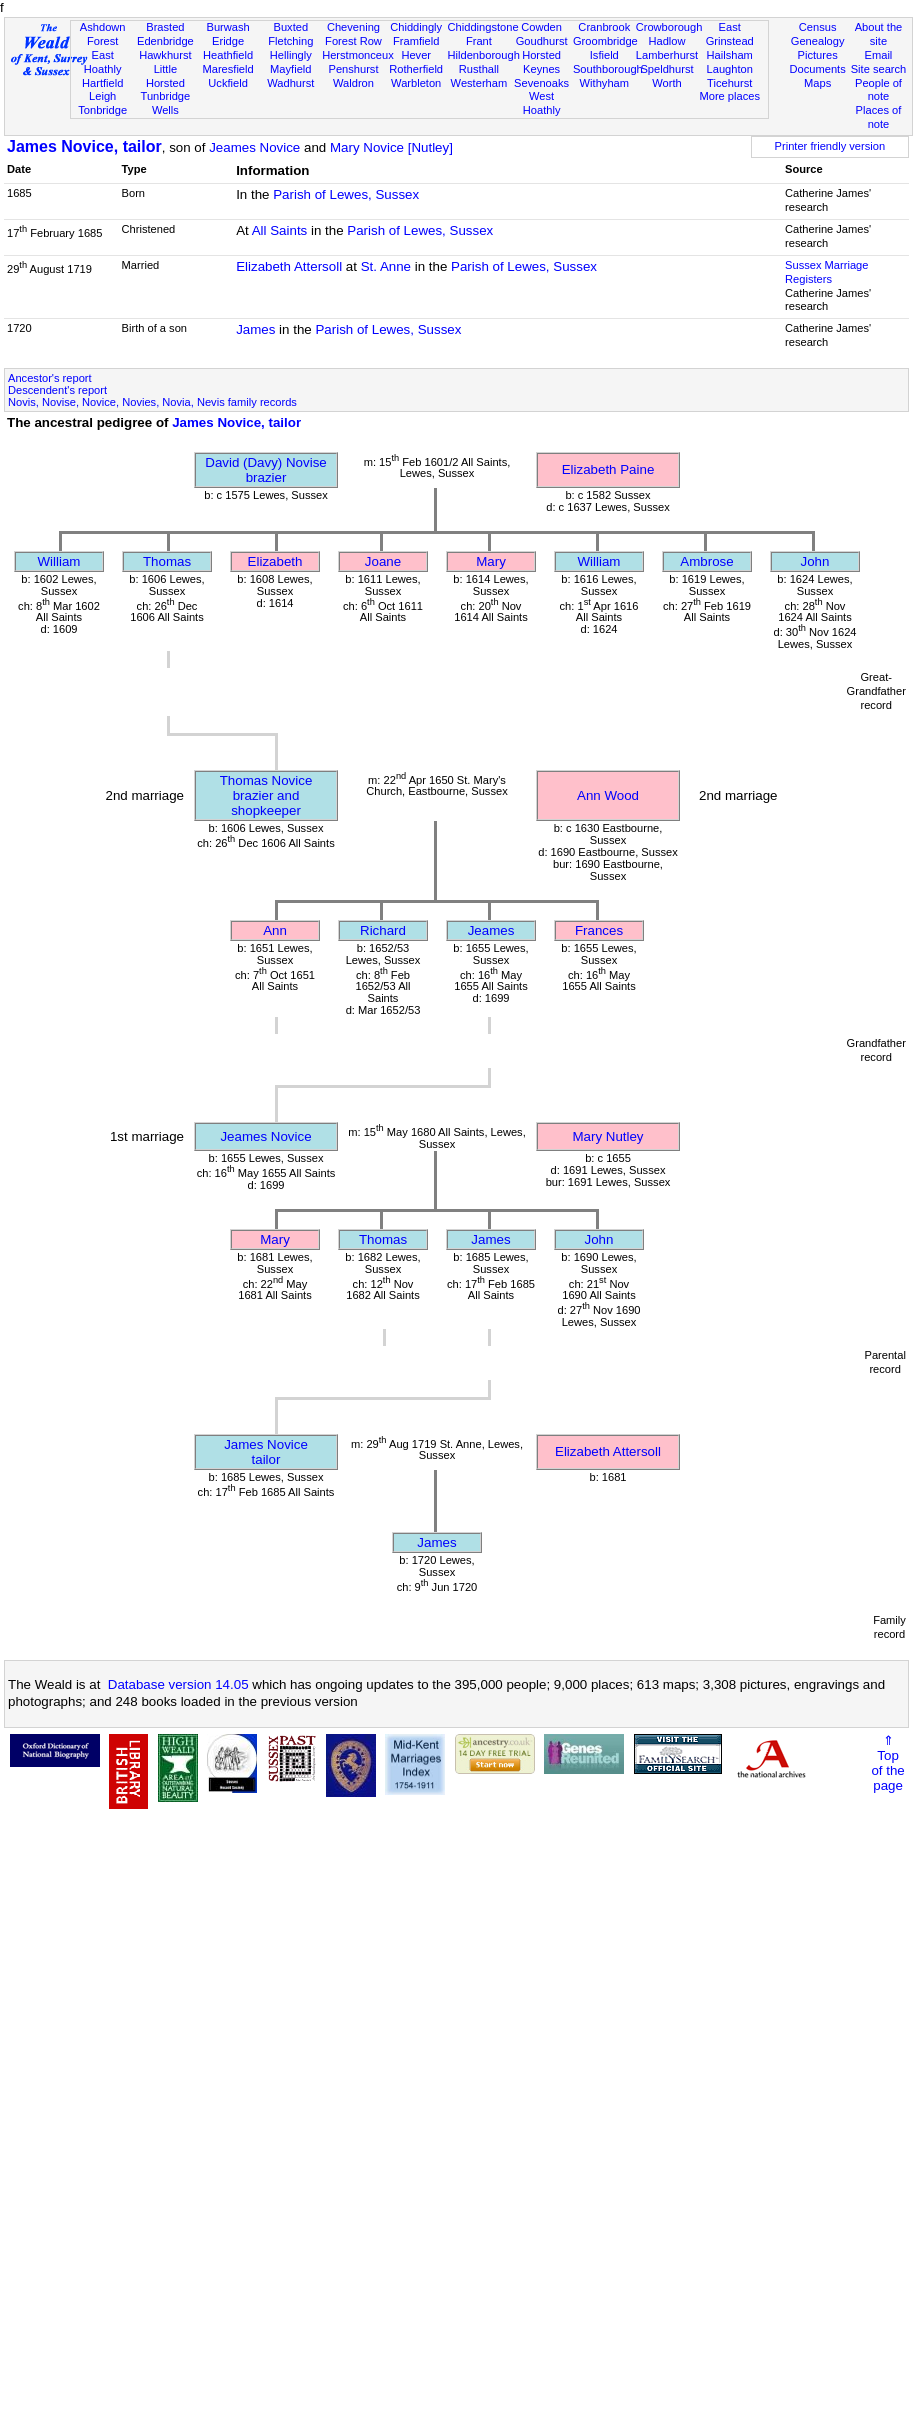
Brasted (165, 27)
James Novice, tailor (84, 146)
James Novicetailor (266, 1452)
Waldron (353, 83)
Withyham (604, 83)
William (59, 561)
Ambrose (706, 561)
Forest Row (353, 41)
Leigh (102, 96)
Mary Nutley (607, 1136)
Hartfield (102, 83)
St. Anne (386, 266)
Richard (383, 930)
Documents (818, 69)
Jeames (491, 930)
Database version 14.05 (178, 1684)
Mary (491, 561)
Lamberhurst (667, 55)
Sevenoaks (541, 83)
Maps (817, 83)
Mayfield (290, 69)
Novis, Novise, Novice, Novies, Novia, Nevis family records (152, 402)
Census (818, 27)
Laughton (730, 69)
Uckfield (228, 83)
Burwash (227, 27)
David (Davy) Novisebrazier (265, 470)
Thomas (167, 561)
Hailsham (730, 55)
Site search (879, 69)
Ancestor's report (50, 378)
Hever (416, 55)
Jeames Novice (254, 147)
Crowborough (669, 27)
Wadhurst (290, 83)
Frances (599, 930)
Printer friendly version (830, 146)
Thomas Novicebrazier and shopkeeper (266, 795)
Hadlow (666, 41)
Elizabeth (275, 561)
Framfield (416, 41)
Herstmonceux (358, 55)
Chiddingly (416, 27)
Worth (666, 83)
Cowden (541, 27)
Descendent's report (57, 390)
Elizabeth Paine (608, 469)
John (815, 561)
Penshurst (353, 69)
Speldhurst (666, 69)
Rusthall (479, 69)
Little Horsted (165, 76)
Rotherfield (416, 69)
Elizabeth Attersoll (289, 266)
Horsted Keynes (541, 62)
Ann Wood (608, 795)
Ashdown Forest (103, 34)
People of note (878, 90)
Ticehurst (729, 83)
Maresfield (227, 69)
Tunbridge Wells (166, 103)
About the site (879, 34)
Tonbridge (102, 110)
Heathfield (228, 55)
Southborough (608, 69)
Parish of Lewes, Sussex (346, 194)
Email (879, 55)
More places (729, 96)
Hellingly (291, 55)
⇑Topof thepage (887, 1763)
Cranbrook (604, 27)
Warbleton (416, 83)
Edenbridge (165, 41)
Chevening (353, 27)
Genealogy (818, 41)
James (255, 329)
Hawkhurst (165, 55)
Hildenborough (484, 55)
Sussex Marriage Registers (826, 272)
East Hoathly (103, 62)
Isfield (604, 55)
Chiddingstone (483, 27)
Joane (383, 561)
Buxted (290, 27)
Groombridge (605, 41)
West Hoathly (542, 103)
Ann (275, 930)
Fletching (290, 41)
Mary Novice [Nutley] (391, 147)
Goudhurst (542, 41)
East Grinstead (730, 34)
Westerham (479, 83)
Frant (479, 41)
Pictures (818, 55)
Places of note (879, 117)
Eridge (228, 41)
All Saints (280, 230)
